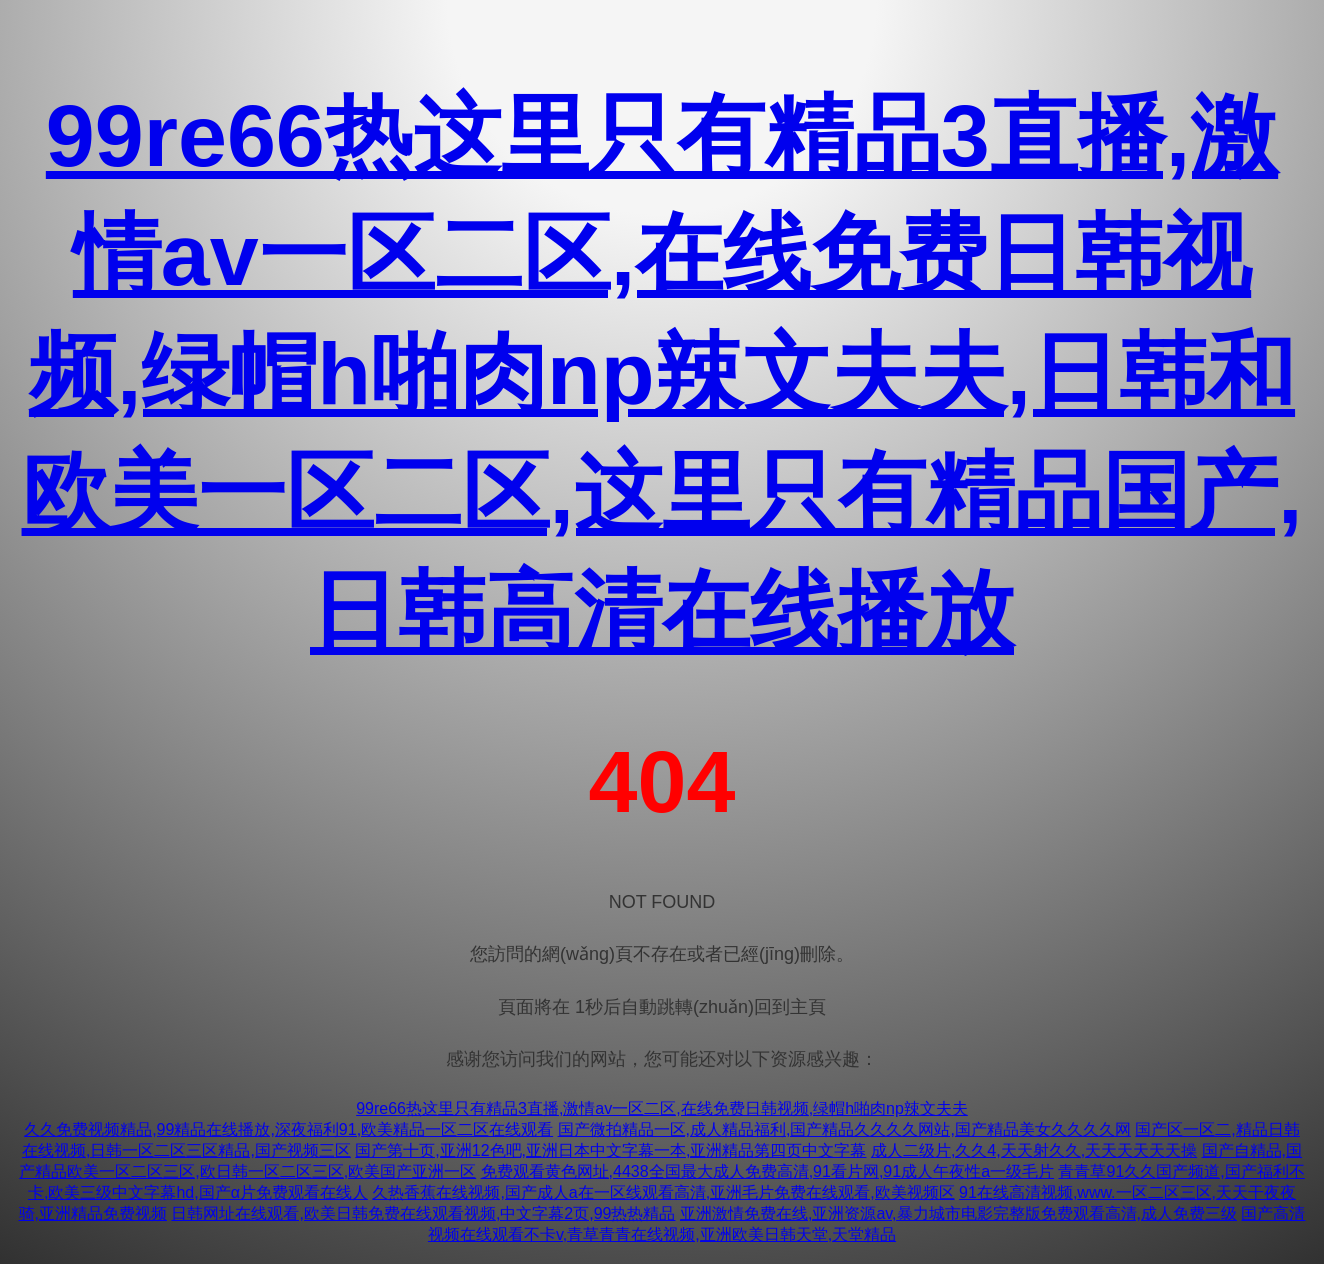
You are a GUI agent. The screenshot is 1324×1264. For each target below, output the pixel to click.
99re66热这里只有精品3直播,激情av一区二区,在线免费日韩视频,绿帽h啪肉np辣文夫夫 (662, 1108)
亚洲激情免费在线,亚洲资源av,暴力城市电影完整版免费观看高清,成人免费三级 (958, 1213)
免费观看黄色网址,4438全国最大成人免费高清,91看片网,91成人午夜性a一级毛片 (767, 1171)
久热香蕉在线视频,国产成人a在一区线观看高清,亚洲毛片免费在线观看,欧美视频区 (663, 1192)
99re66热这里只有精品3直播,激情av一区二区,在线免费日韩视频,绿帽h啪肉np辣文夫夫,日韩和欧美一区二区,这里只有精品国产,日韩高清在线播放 (662, 373)
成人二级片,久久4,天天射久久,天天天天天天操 (1034, 1150)
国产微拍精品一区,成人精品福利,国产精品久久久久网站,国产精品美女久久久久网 (844, 1129)
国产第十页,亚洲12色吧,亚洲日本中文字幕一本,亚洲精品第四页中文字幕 (610, 1150)
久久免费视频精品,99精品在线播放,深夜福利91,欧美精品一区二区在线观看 (288, 1129)
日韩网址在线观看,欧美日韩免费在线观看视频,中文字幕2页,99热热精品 (423, 1213)
